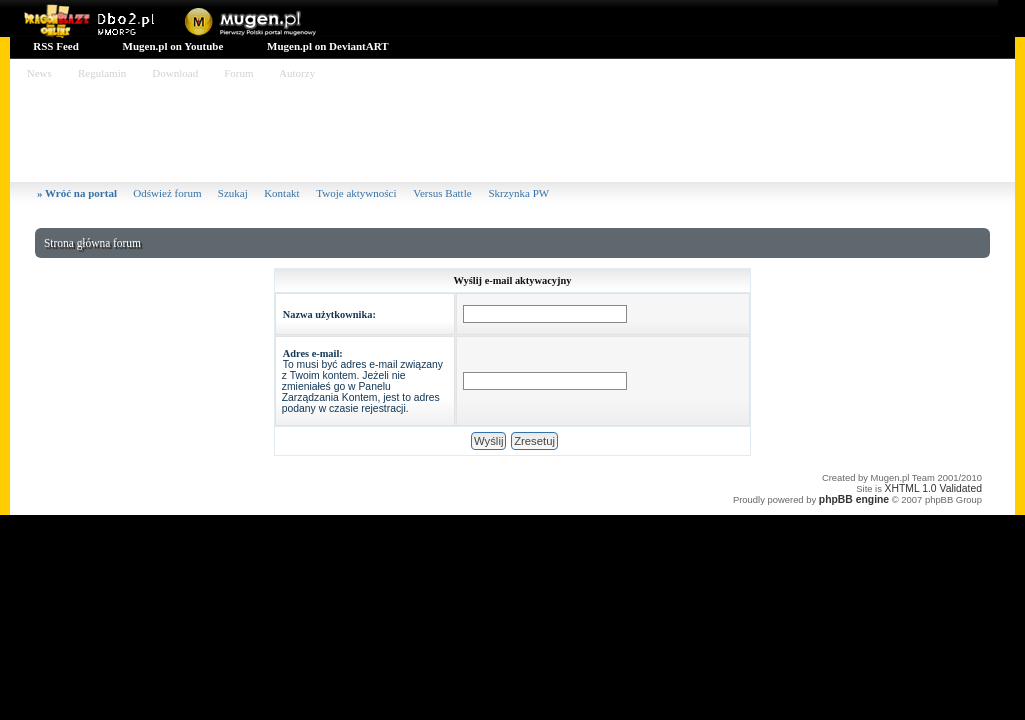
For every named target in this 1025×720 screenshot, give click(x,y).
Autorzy (297, 73)
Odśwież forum (167, 193)
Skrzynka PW (518, 193)
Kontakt (283, 193)
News (39, 73)
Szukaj (233, 193)
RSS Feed (55, 46)
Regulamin (102, 73)
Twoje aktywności (357, 193)
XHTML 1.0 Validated (933, 488)
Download (175, 73)
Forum (238, 73)
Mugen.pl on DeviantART (326, 46)
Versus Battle (443, 193)
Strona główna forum (92, 243)
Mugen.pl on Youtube (172, 46)
